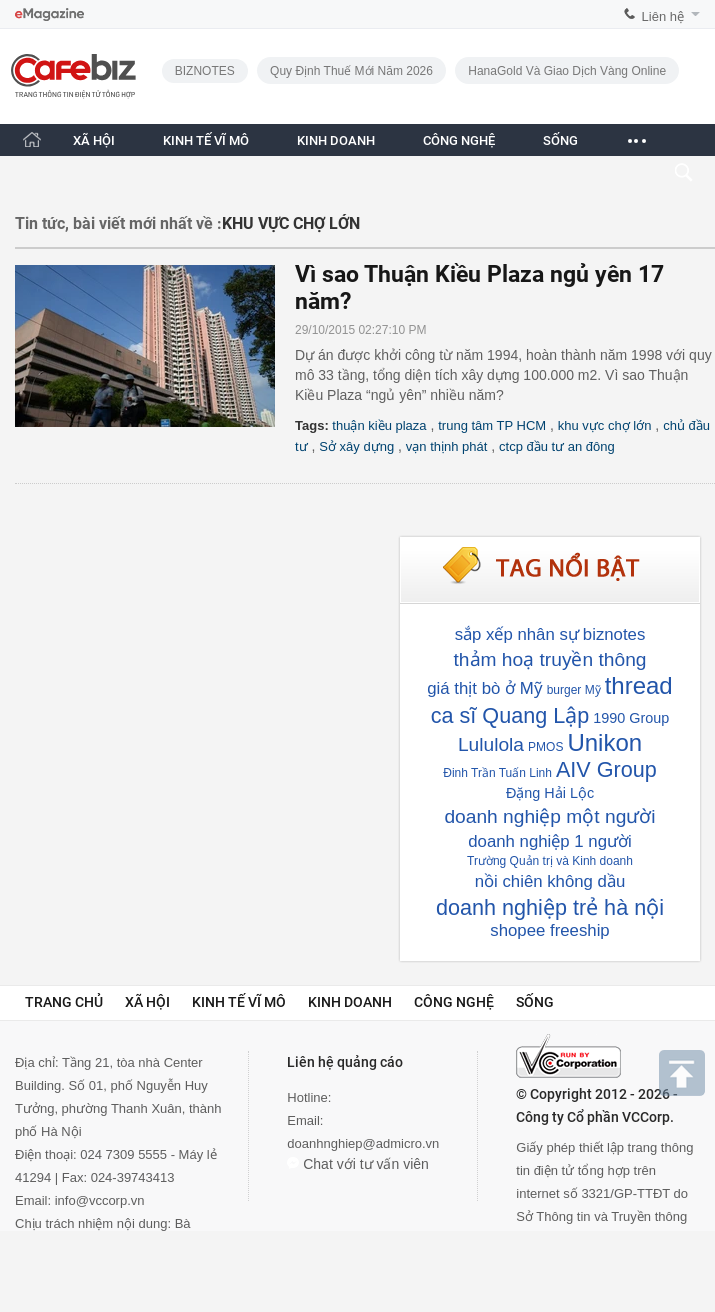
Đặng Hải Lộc (550, 793)
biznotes (614, 634)
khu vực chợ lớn (605, 425)
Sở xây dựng (356, 446)
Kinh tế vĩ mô (239, 1002)
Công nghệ (454, 1002)
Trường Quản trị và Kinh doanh (550, 861)
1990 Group (631, 718)
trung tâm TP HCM (492, 425)
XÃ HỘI (94, 140)
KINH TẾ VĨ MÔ (206, 140)
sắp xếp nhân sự (517, 634)
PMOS (545, 747)
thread (639, 685)
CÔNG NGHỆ (459, 140)
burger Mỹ (574, 690)
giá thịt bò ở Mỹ (484, 688)
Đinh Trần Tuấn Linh (497, 773)
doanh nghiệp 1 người (549, 841)
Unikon (604, 742)
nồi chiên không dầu (550, 881)
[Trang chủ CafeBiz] (32, 139)
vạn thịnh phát (447, 446)
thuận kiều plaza (379, 425)
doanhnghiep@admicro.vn (363, 1143)
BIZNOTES (205, 71)
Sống (535, 1002)
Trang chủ (64, 1002)
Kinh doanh (350, 1002)
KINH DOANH (336, 140)
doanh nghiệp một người (549, 816)
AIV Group (606, 769)
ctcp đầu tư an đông (557, 446)
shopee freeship (549, 930)
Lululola (491, 744)
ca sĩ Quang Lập (510, 715)
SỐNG (560, 140)
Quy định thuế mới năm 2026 (351, 71)
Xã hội (147, 1002)
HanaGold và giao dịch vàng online (567, 71)
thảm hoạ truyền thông (550, 659)
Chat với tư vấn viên (358, 1164)
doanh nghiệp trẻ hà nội (550, 907)
